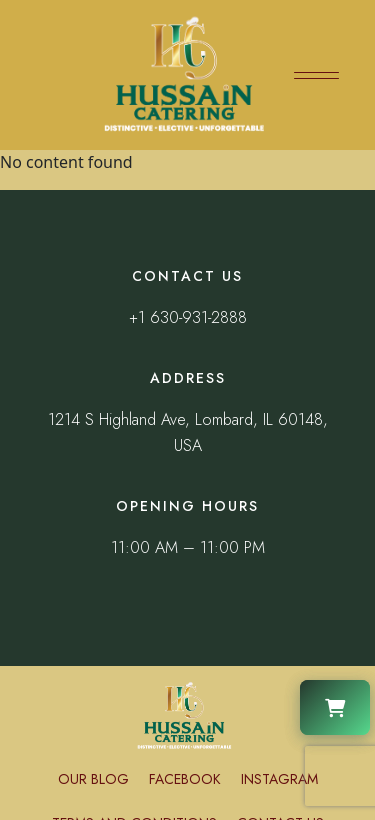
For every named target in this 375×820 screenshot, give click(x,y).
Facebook (185, 779)
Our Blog (93, 779)
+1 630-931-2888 (188, 317)
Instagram (279, 779)
